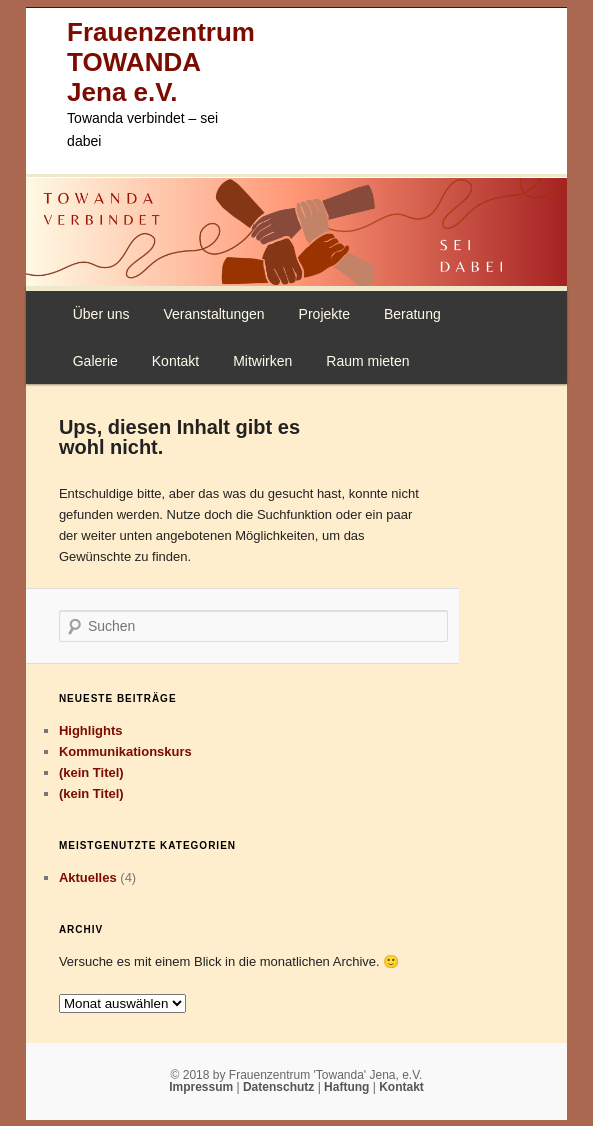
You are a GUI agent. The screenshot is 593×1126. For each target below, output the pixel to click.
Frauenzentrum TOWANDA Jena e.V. (161, 62)
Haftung (348, 1087)
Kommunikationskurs (125, 751)
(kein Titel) (91, 772)
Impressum (202, 1087)
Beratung (412, 314)
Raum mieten (367, 361)
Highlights (91, 730)
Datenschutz (280, 1087)
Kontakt (175, 361)
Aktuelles (88, 877)
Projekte (324, 314)
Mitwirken (262, 361)
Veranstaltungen (213, 314)
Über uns (101, 314)
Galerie (95, 361)
